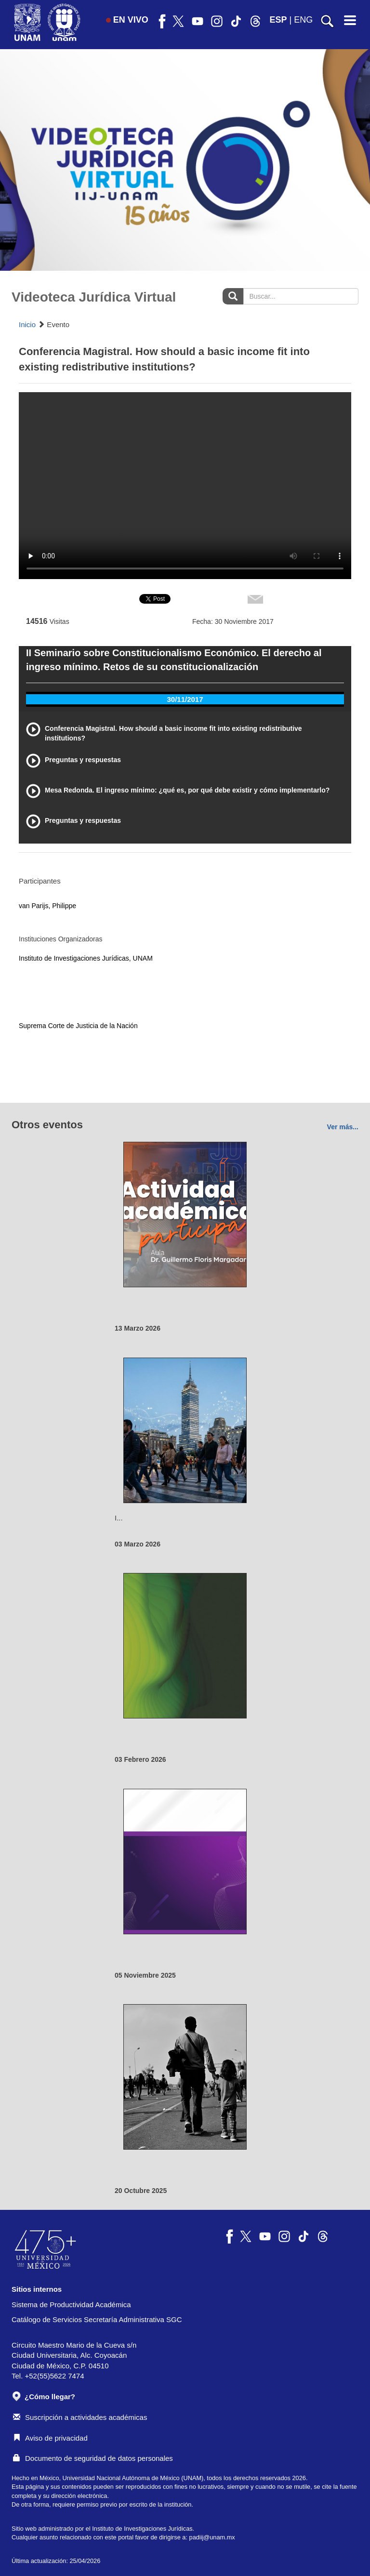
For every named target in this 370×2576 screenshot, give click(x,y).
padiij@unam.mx (212, 2537)
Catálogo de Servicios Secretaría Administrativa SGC (97, 2319)
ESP (278, 20)
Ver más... (342, 1127)
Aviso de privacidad (50, 2438)
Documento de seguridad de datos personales (93, 2458)
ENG (303, 20)
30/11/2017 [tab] (185, 699)
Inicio (27, 324)
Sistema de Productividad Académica (71, 2304)
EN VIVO (127, 20)
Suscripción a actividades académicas (80, 2417)
